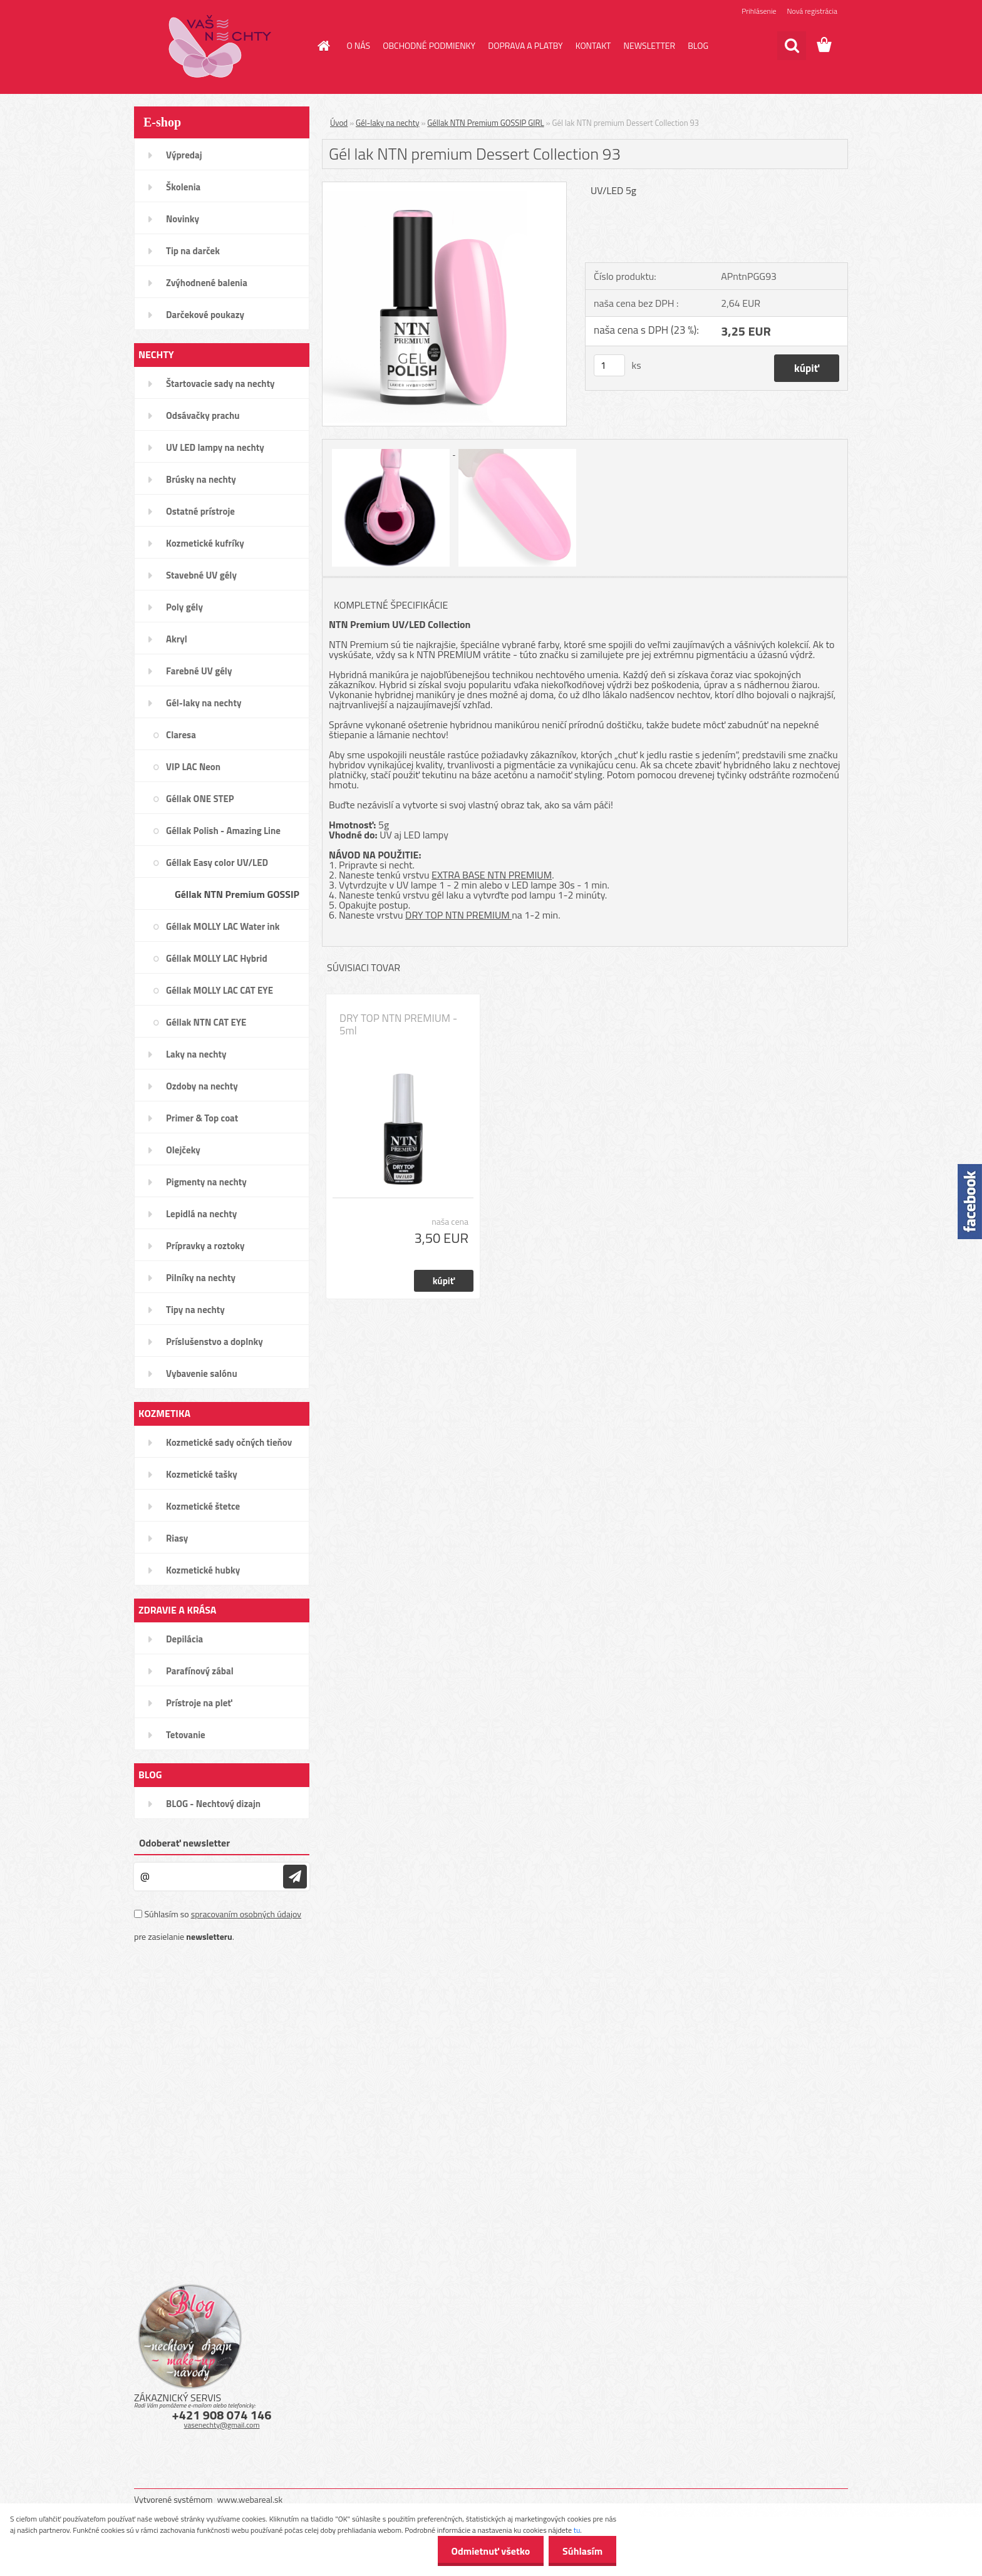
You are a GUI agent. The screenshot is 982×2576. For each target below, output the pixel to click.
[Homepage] (323, 45)
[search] (791, 45)
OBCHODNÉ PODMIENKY (429, 45)
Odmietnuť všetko (484, 2550)
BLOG (698, 45)
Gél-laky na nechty (388, 122)
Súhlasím (581, 2550)
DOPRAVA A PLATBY (525, 45)
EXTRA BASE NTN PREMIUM (492, 874)
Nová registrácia (812, 11)
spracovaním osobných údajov (246, 1913)
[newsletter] (295, 1876)
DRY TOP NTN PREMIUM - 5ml (398, 1024)
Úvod (339, 122)
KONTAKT (593, 45)
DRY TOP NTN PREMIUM (458, 914)
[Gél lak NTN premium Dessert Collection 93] (444, 187)
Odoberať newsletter (184, 1842)
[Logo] (220, 46)
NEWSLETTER (649, 45)
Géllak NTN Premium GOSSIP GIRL (485, 122)
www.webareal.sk (250, 2499)
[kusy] (609, 365)
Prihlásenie (759, 11)
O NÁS (359, 45)
